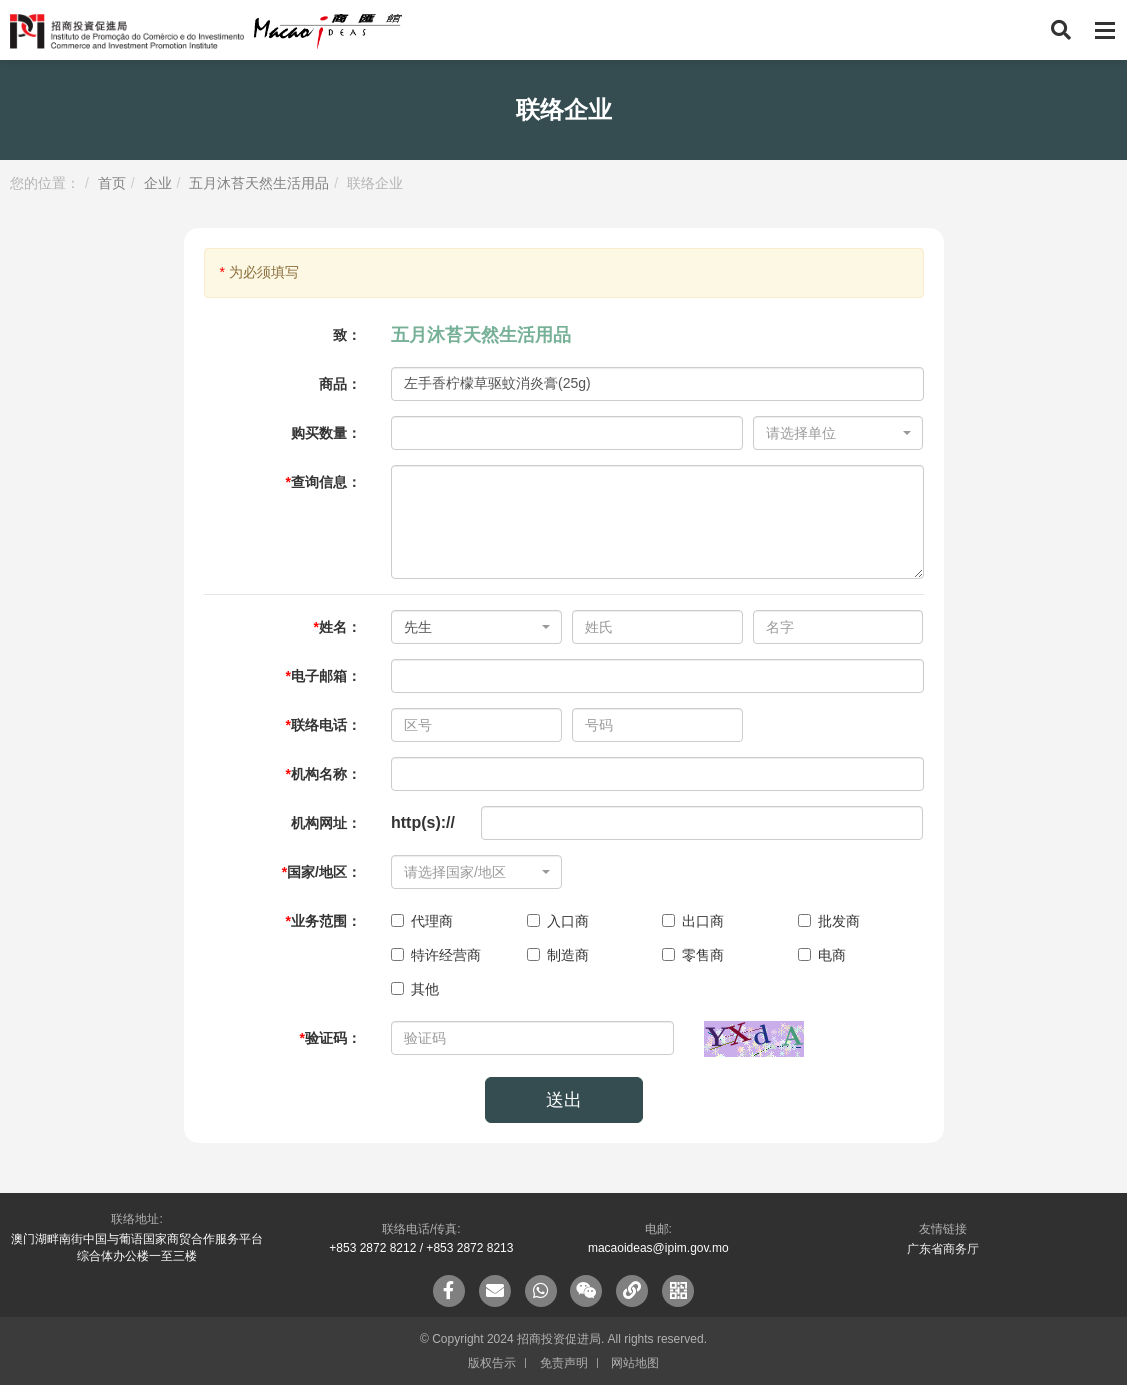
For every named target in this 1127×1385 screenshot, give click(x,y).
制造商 (558, 955)
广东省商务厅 (943, 1249)
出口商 (693, 921)
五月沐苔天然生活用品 (259, 183)
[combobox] (838, 433)
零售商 (693, 955)
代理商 (422, 921)
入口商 (558, 921)
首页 (112, 183)
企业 (158, 183)
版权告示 (492, 1363)
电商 (822, 955)
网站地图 (635, 1363)
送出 (564, 1100)
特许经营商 (436, 955)
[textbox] (832, 433)
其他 (415, 989)
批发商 (829, 921)
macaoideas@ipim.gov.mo (658, 1248)
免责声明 (564, 1363)
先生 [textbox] (418, 627)
